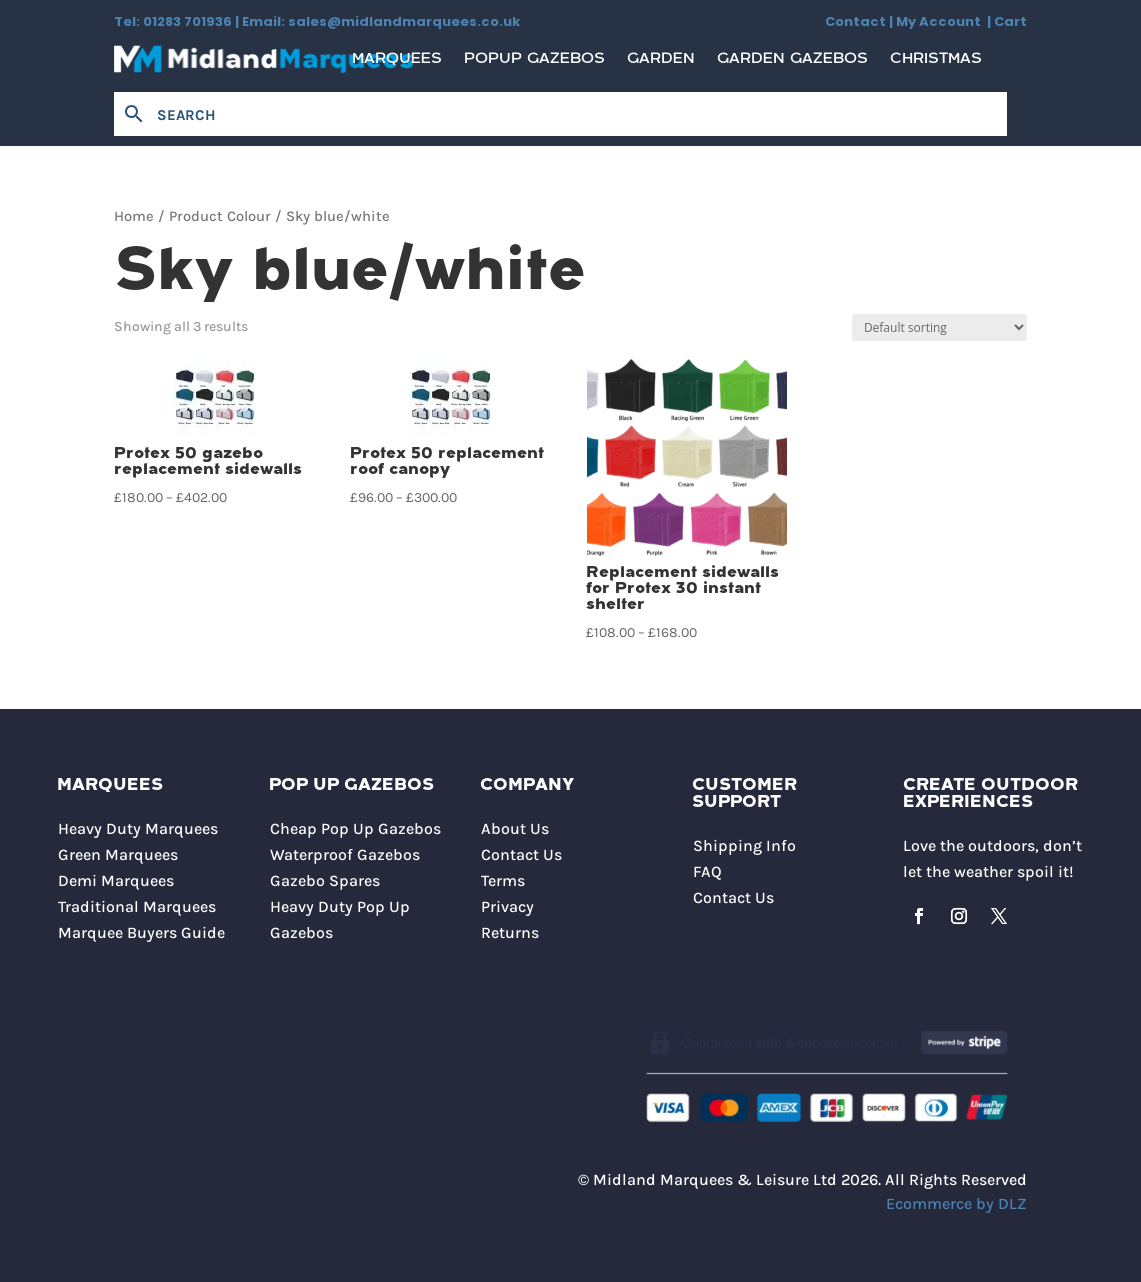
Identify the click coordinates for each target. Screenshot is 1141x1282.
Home (134, 216)
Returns (510, 932)
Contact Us (521, 854)
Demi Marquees (116, 880)
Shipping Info (744, 845)
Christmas (936, 63)
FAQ (707, 871)
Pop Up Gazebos (351, 785)
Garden (661, 63)
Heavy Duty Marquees (138, 828)
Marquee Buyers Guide (141, 932)
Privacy (507, 906)
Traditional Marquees (137, 906)
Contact (855, 21)
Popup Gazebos (534, 63)
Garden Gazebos (792, 63)
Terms (503, 880)
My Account (941, 21)
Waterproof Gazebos (345, 854)
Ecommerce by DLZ (956, 1203)
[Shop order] (939, 327)
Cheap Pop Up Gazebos (355, 828)
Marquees (397, 63)
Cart (1010, 21)
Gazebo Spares (325, 880)
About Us (515, 828)
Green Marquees (118, 854)
